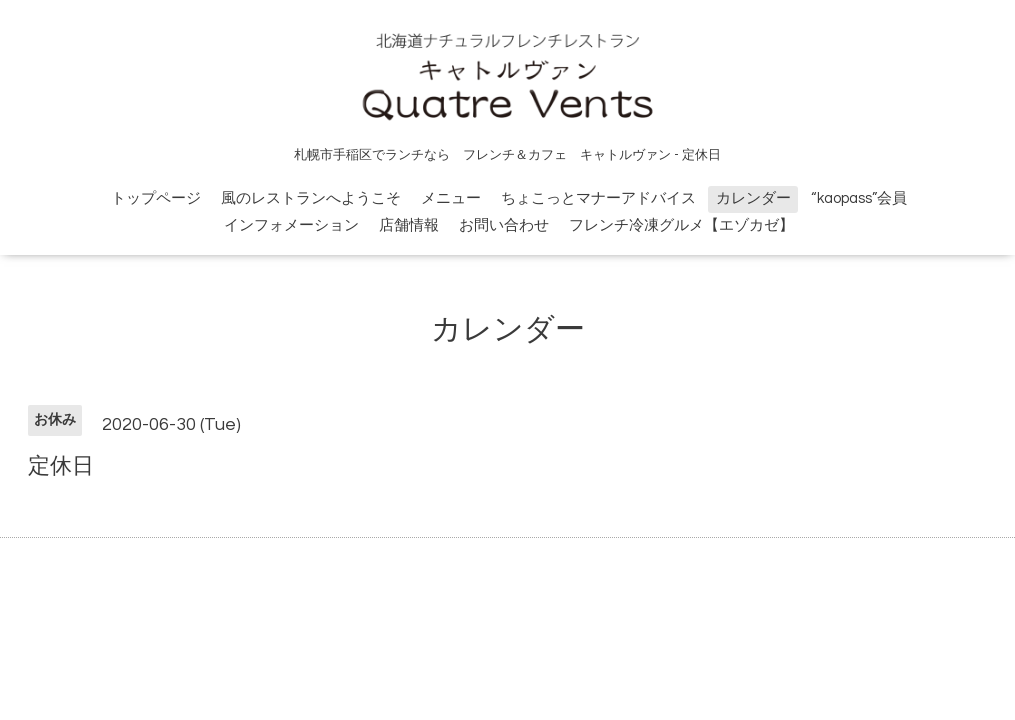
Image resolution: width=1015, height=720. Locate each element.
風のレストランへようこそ (311, 198)
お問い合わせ (504, 225)
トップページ (156, 198)
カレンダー (753, 198)
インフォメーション (291, 225)
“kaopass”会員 (859, 198)
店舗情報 (409, 225)
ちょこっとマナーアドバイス (598, 198)
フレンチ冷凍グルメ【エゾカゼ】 (681, 225)
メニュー (451, 198)
